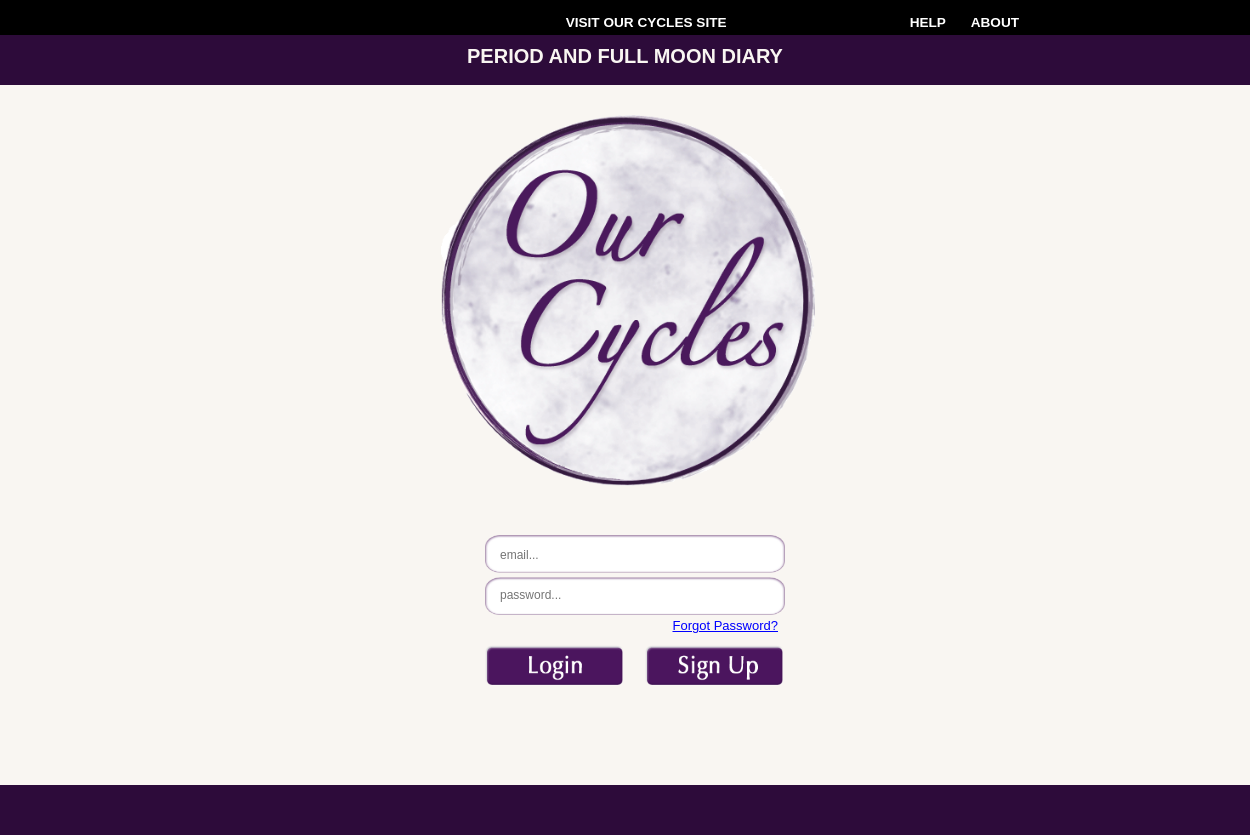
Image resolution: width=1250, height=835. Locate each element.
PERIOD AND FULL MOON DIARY (625, 56)
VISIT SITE (646, 22)
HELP (928, 22)
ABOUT (995, 22)
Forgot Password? (726, 625)
